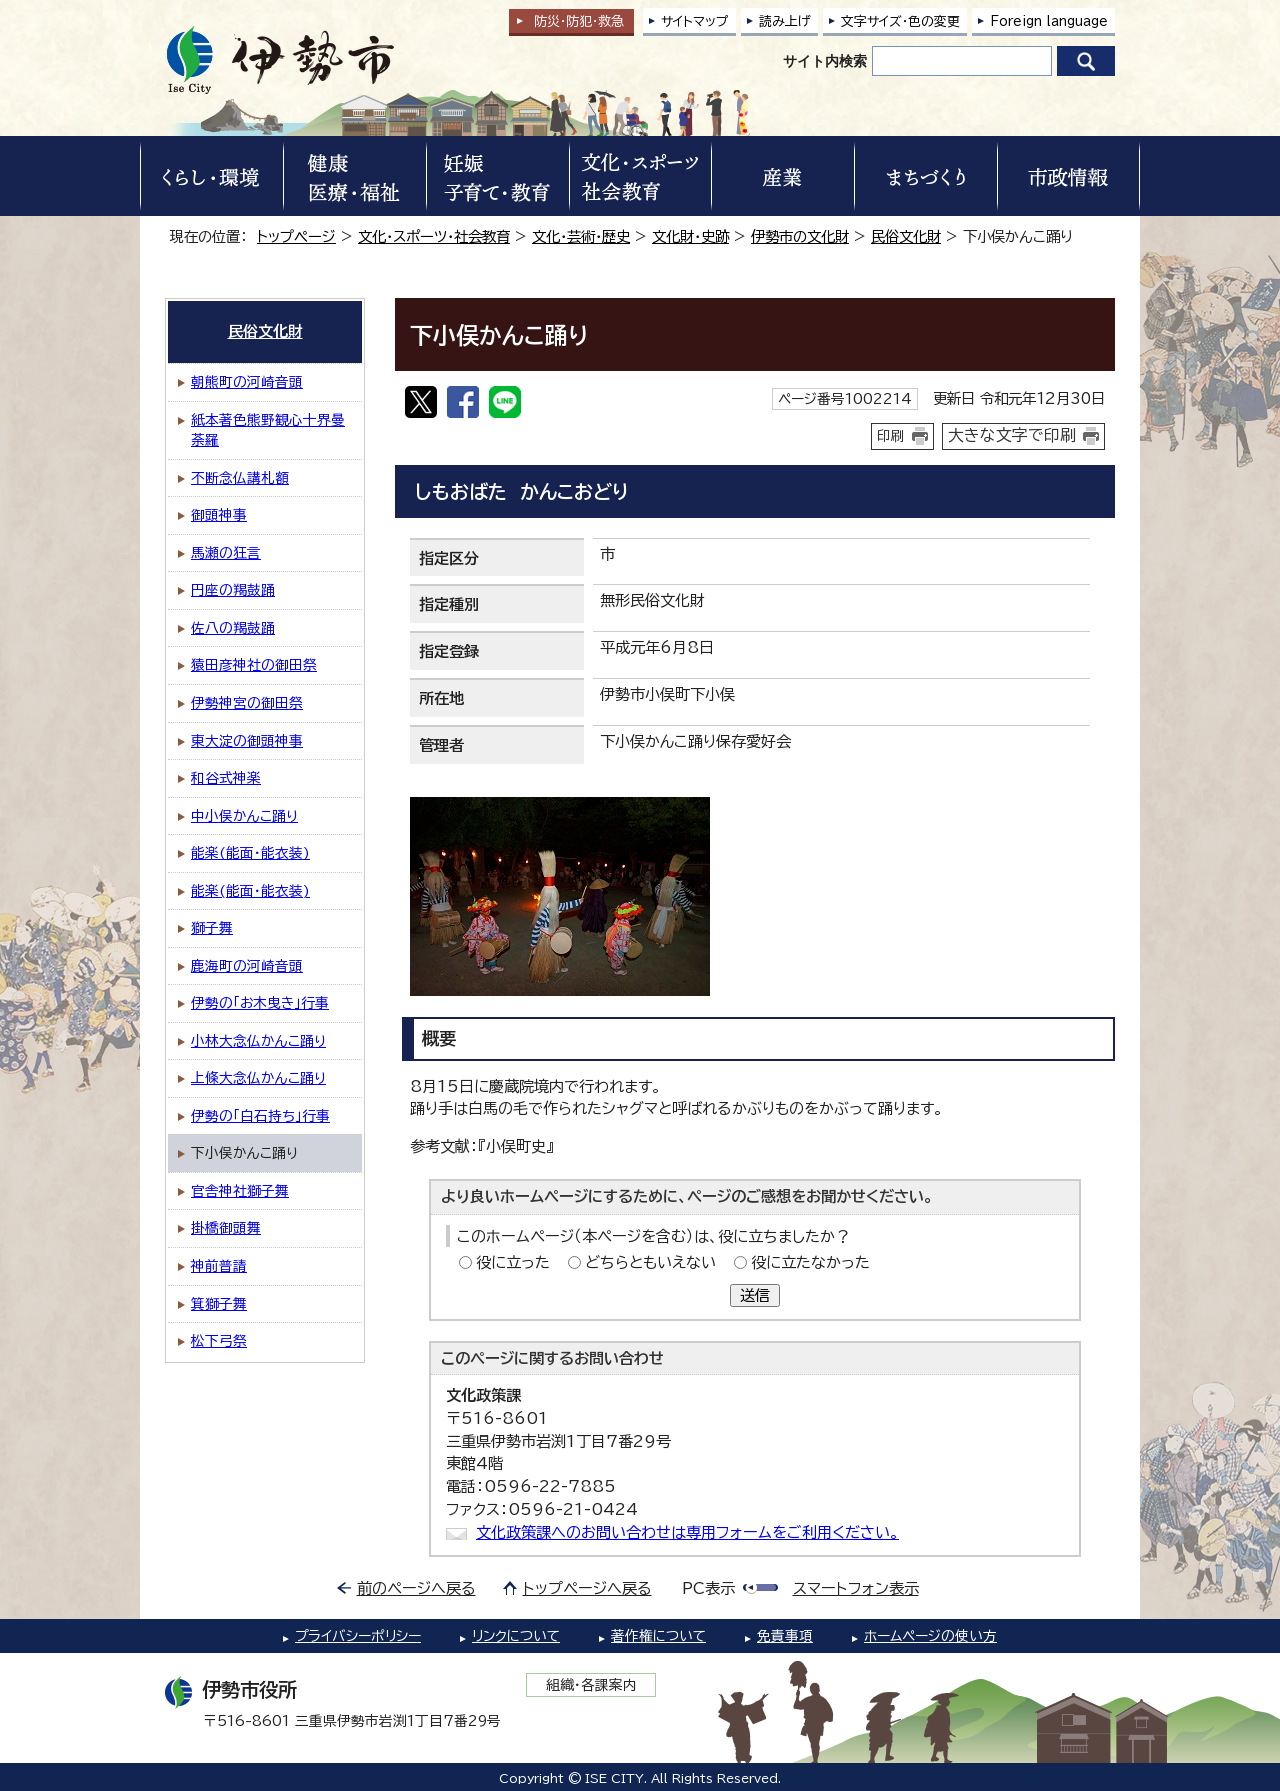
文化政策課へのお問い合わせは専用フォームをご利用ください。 (687, 1532)
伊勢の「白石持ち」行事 (260, 1116)
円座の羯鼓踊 (233, 590)
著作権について (658, 1636)
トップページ (296, 236)
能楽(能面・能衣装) (250, 853)
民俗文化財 (906, 236)
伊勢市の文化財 (800, 236)
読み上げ (785, 21)
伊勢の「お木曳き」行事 (260, 1003)
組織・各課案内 (591, 1685)
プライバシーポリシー (358, 1636)
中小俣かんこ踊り (244, 816)
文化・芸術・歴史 (581, 236)
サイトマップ (695, 21)
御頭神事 (219, 515)
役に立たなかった (810, 1262)
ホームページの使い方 (930, 1636)
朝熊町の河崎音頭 (247, 382)
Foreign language (1049, 21)
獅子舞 (212, 928)
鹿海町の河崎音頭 (247, 966)
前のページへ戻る (416, 1588)
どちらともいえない (650, 1262)
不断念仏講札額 (240, 478)
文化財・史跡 (690, 236)
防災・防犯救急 (579, 21)
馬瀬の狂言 (226, 553)
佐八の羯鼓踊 (233, 628)
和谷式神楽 (226, 778)
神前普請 (219, 1266)
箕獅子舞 (219, 1304)
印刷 (891, 436)
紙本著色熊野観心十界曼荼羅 (268, 430)
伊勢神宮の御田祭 (247, 703)
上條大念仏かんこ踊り (258, 1078)
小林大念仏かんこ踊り (258, 1041)
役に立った (513, 1262)
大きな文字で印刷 (1012, 435)
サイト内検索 (825, 61)
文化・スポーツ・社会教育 (434, 236)
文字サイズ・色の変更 (900, 21)
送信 (755, 1295)
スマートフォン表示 (856, 1588)
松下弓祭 (219, 1341)
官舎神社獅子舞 (240, 1191)
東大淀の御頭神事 (247, 741)
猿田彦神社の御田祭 (254, 665)
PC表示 (708, 1588)
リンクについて (516, 1636)
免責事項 (785, 1636)
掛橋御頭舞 (226, 1228)
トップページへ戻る (587, 1588)
